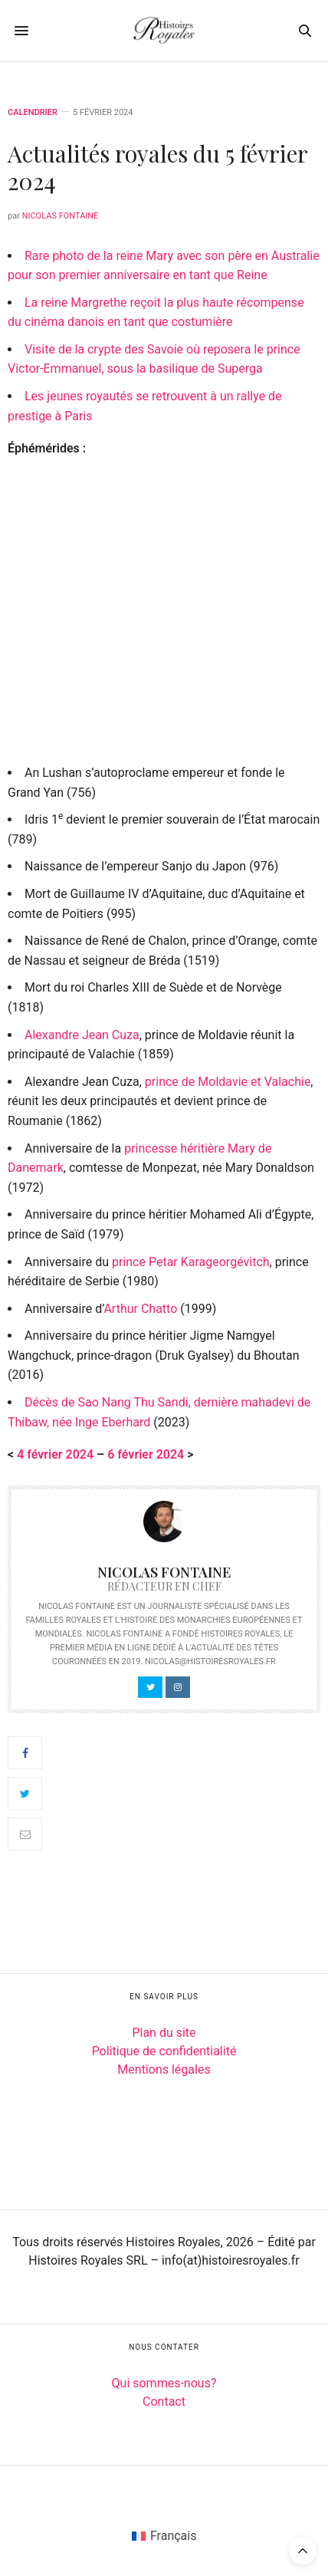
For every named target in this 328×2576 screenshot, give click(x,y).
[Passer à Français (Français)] (164, 2536)
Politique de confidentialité (164, 2051)
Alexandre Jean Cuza (82, 1035)
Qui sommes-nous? (164, 2383)
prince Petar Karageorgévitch (191, 1262)
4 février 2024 (55, 1454)
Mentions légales (163, 2069)
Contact (164, 2401)
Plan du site (163, 2032)
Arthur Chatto (140, 1308)
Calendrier (32, 112)
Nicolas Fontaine (60, 216)
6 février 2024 (145, 1454)
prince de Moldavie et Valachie (228, 1081)
